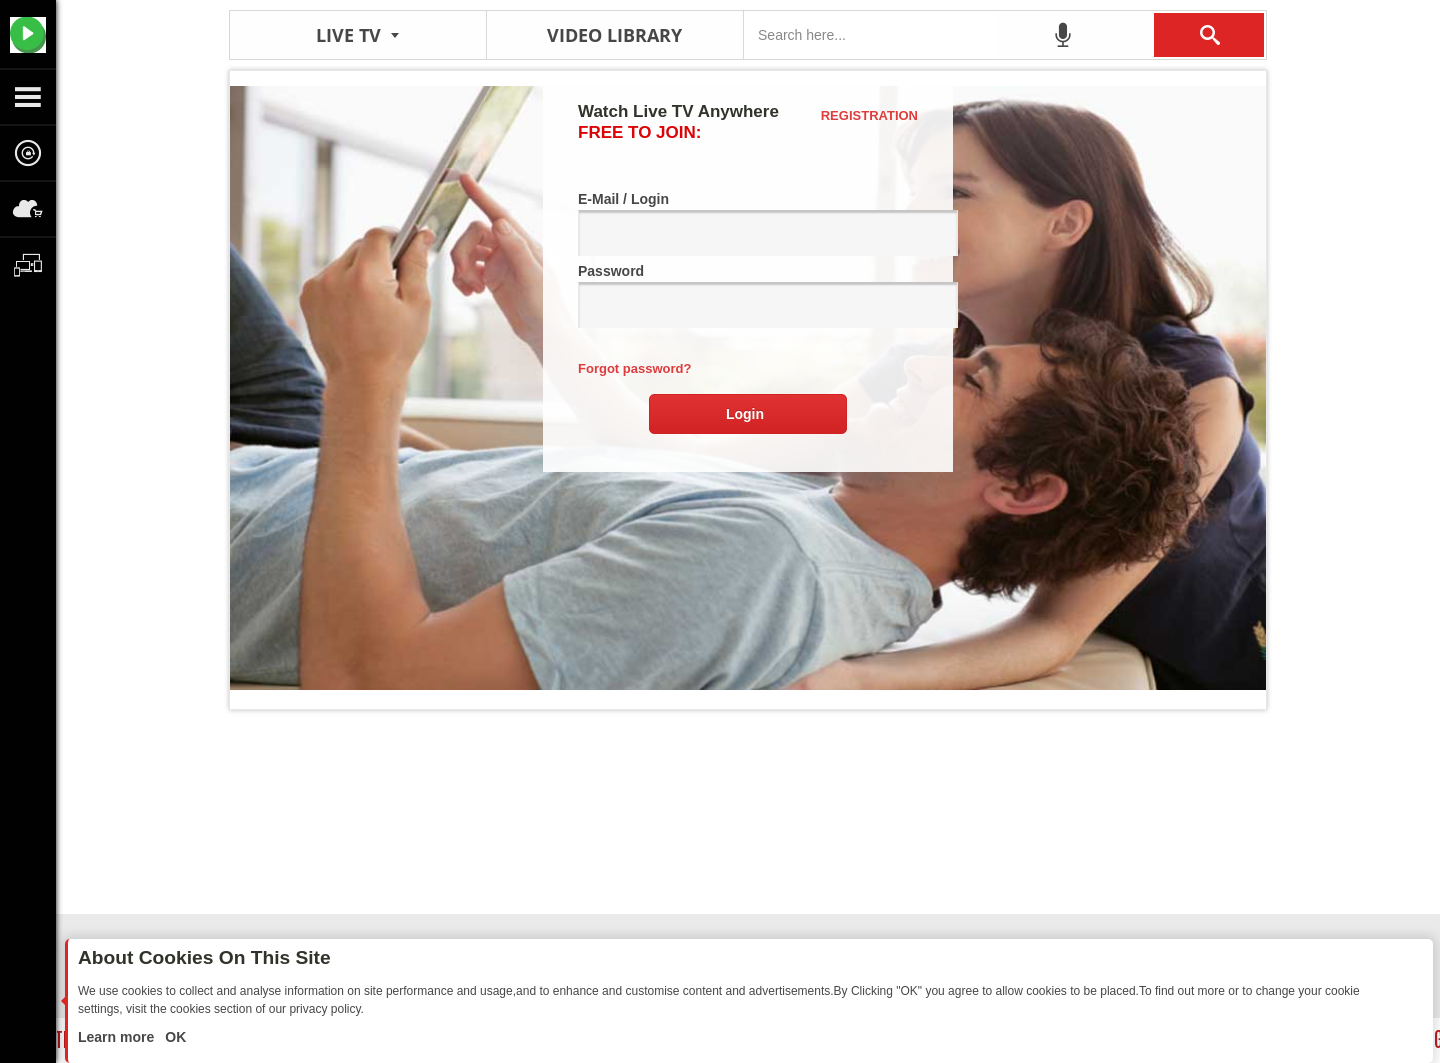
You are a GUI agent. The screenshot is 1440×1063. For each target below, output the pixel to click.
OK (173, 1037)
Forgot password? (634, 368)
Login (745, 414)
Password (748, 295)
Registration (869, 115)
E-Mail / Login (748, 223)
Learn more (118, 1037)
